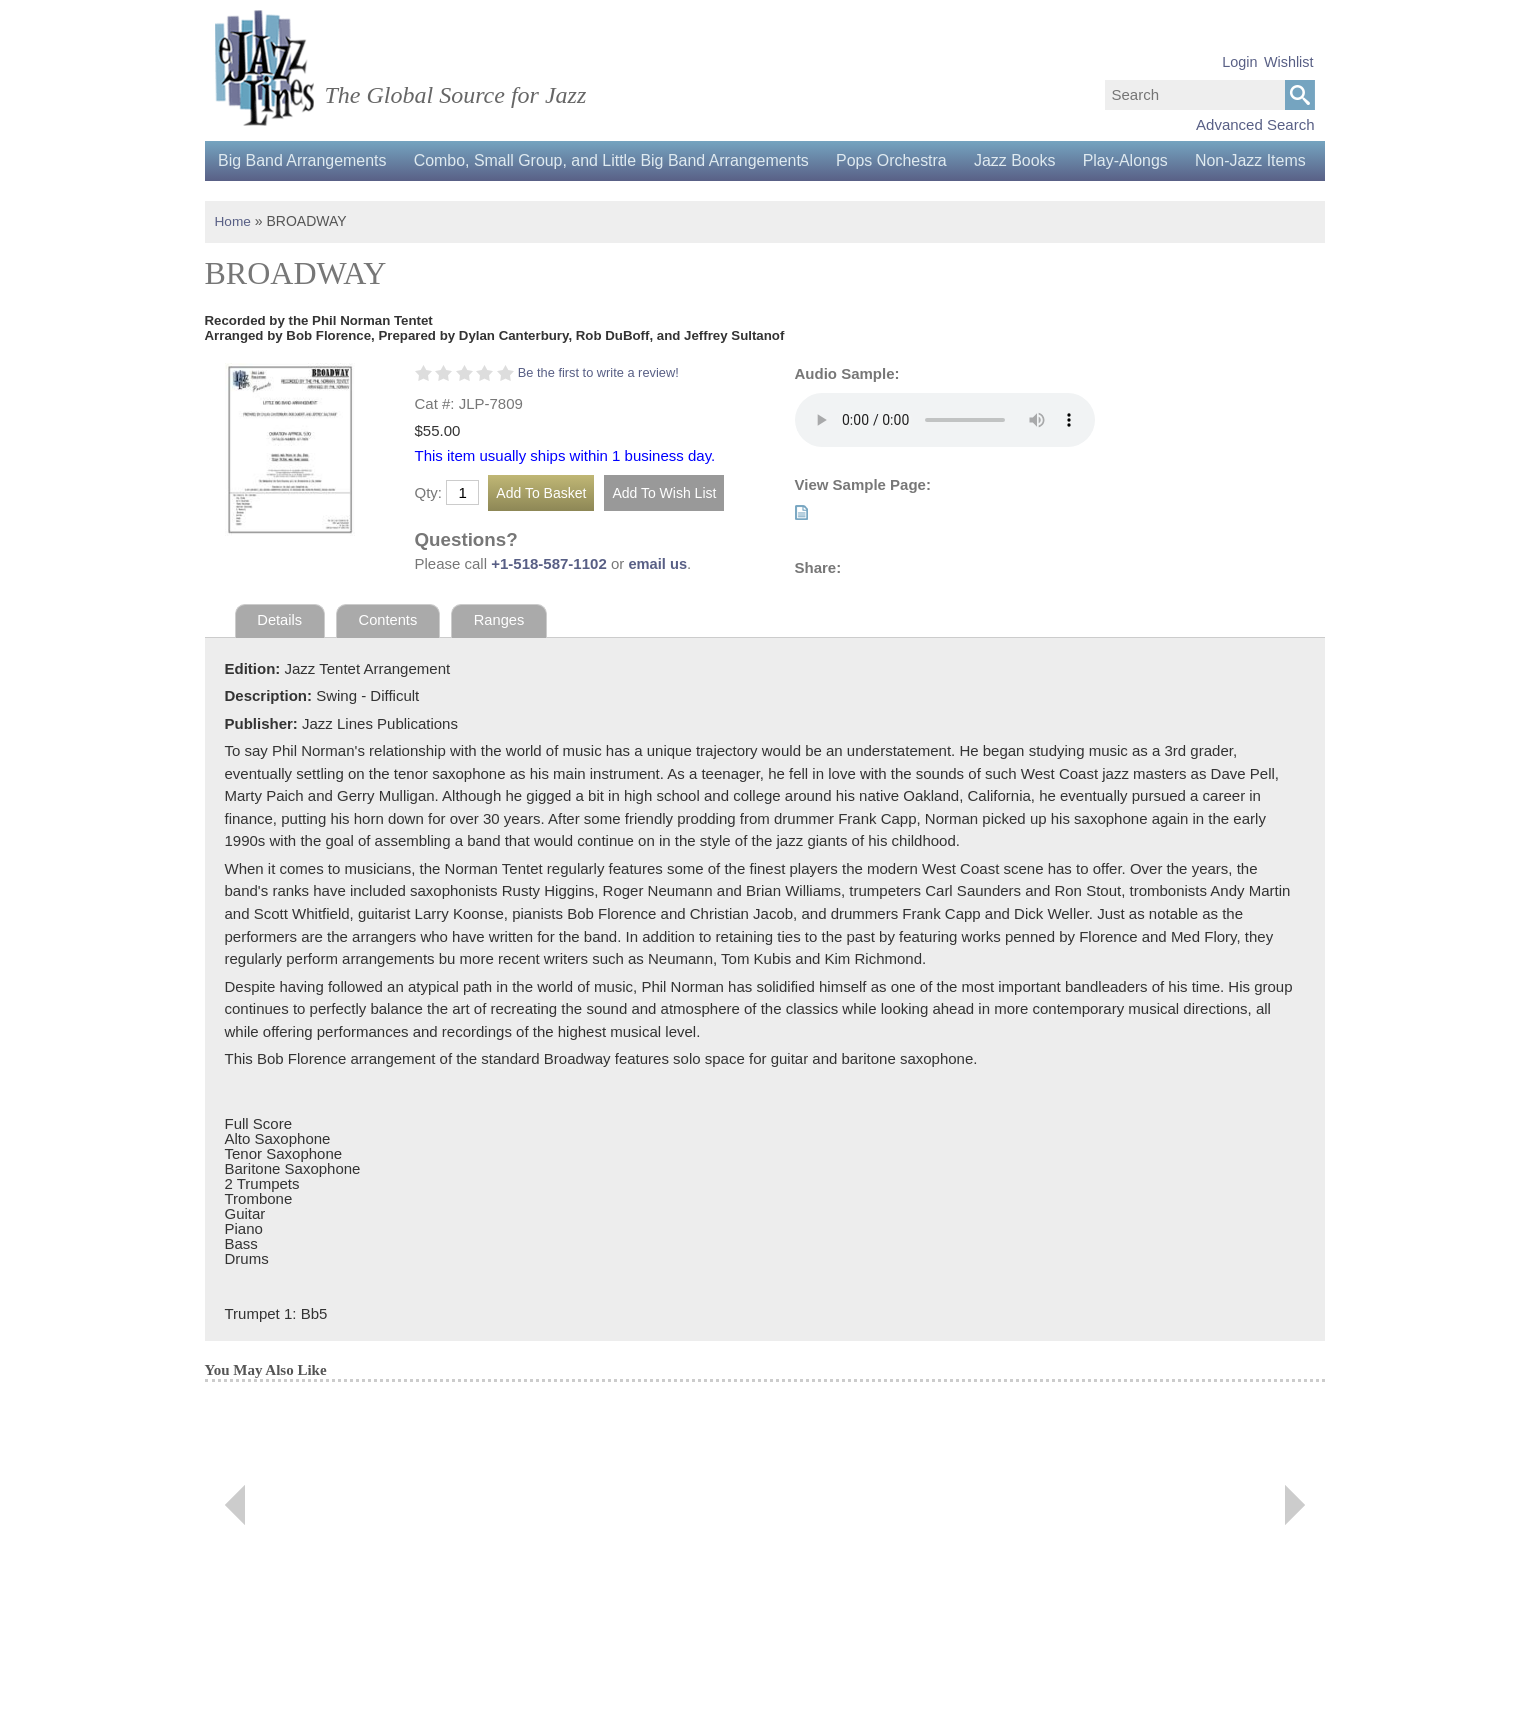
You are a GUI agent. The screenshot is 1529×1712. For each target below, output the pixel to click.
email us (658, 603)
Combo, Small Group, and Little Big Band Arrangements (617, 160)
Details (280, 659)
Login (1239, 62)
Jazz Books (1027, 160)
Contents (390, 659)
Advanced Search (1255, 124)
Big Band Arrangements (304, 160)
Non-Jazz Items (275, 200)
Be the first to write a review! (600, 411)
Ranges (502, 659)
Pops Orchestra (900, 160)
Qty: (429, 532)
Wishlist (1289, 62)
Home (233, 261)
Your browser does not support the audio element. (945, 459)
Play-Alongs (1140, 160)
